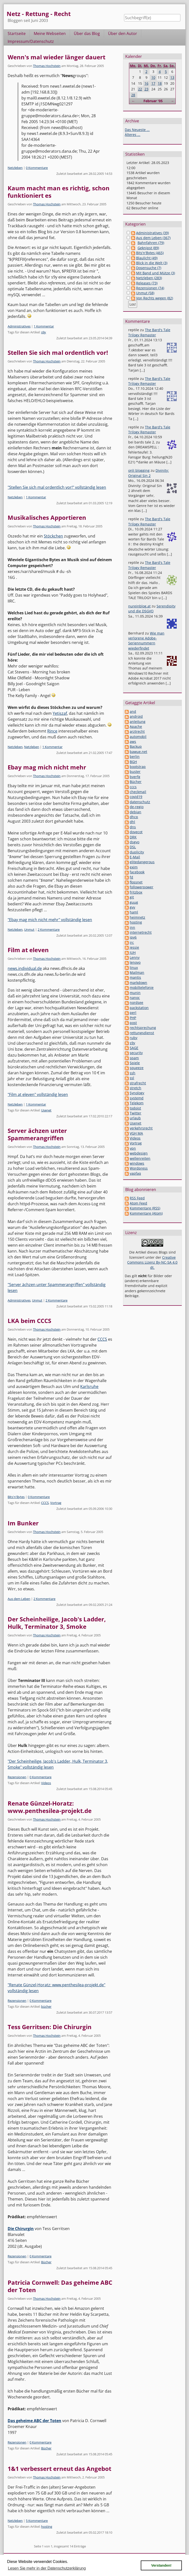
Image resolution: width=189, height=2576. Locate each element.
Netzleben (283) (149, 278)
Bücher (46, 2262)
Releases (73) (147, 283)
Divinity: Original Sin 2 (148, 473)
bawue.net (138, 751)
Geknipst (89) (148, 247)
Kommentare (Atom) (146, 1213)
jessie (134, 947)
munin (135, 992)
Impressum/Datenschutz (31, 41)
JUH (133, 952)
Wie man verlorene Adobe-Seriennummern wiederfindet (146, 641)
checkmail (138, 791)
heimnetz (137, 917)
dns (133, 827)
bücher (46, 2006)
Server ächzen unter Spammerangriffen (37, 1134)
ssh (132, 1073)
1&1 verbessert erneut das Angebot (59, 2468)
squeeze (136, 1067)
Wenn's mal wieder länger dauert (56, 57)
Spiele (135, 1062)
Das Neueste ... (137, 129)
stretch (135, 1088)
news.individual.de (25, 968)
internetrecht (141, 932)
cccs (133, 786)
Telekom (136, 1103)
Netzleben (15, 167)
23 (146, 89)
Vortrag (55, 1502)
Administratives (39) (152, 232)
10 (153, 77)
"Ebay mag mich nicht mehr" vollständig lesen (50, 919)
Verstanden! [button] (161, 2565)
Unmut (29, 929)
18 (160, 83)
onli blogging (139, 470)
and (133, 711)
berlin (135, 756)
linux (134, 967)
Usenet (46, 1110)
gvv (132, 907)
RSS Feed (137, 1198)
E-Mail (135, 857)
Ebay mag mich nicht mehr (47, 767)
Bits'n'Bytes (16, 1497)
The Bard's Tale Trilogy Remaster (149, 332)
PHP (133, 1017)
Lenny (135, 957)
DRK (133, 837)
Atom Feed (138, 1203)
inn (132, 927)
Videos (46, 1783)
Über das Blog (87, 33)
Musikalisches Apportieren (47, 517)
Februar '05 (153, 100)
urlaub (135, 1118)
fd (131, 877)
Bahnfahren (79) (151, 242)
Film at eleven (28, 950)
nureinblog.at (139, 606)
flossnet (136, 882)
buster (135, 771)
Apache (136, 726)
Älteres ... (132, 134)
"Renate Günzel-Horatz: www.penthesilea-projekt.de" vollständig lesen (56, 1987)
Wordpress (139, 1168)
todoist (135, 1108)
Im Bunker (23, 1523)
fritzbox (136, 892)
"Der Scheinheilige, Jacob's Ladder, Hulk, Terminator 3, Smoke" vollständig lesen (58, 1764)
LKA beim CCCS (29, 1321)
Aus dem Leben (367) (153, 237)
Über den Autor (122, 33)
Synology (137, 1093)
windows (137, 1163)
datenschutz (140, 801)
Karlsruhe (89, 1386)
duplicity (137, 852)
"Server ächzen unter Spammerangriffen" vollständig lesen (57, 1287)
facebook (137, 872)
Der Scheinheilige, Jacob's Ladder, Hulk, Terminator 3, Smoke (57, 1622)
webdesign (139, 1153)
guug (134, 902)
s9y (43, 332)
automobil (138, 736)
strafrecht (138, 1083)
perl (133, 1012)
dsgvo (134, 842)
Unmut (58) (145, 293)
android (136, 716)
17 (153, 83)
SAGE (134, 1047)
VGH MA (136, 1133)
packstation (139, 1007)
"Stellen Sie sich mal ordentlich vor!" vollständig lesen (57, 487)
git (132, 897)
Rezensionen (17, 1777)
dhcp (134, 817)
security (136, 1052)
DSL (133, 847)
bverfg (135, 776)
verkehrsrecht (141, 1128)
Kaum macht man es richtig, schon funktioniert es (59, 191)
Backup (136, 746)
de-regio (136, 806)
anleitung (137, 721)
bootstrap (138, 766)
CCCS (102, 1339)
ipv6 (133, 937)
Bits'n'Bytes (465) (150, 252)
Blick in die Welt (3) (151, 263)
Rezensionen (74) (150, 288)
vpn (133, 1148)
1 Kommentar (44, 326)
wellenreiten (140, 1158)
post (133, 1022)
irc (132, 942)
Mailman (137, 972)
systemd (136, 1098)
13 (172, 77)
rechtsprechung (143, 1027)
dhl (132, 821)
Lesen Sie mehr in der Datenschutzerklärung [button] (47, 2568)
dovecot (136, 832)
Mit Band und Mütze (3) (155, 273)
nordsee (136, 1002)
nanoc (135, 997)
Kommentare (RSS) (145, 1208)
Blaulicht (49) (147, 258)
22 (140, 89)
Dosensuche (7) (148, 267)
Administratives (19, 326)
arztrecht (137, 731)
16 (146, 83)
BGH (133, 761)
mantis (135, 977)
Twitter (135, 1113)
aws (133, 741)
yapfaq (135, 1173)
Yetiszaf (60, 713)
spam (134, 1058)
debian (135, 812)
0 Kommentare (37, 167)
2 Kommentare (49, 929)
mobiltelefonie (142, 987)
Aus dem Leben (19, 1599)
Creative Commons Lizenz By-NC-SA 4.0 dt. (152, 1262)
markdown (138, 982)
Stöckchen (53, 536)
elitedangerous (142, 862)
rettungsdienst (142, 1032)
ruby (133, 1037)
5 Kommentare (37, 2520)
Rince (52, 731)
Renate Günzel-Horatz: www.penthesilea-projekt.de (50, 1807)
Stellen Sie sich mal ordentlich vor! (58, 352)
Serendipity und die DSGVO (151, 608)
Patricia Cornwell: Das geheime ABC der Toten (60, 2286)
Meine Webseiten (50, 33)
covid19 (136, 796)
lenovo (135, 962)
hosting (46, 2526)
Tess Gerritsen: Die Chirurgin (50, 2027)
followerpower (141, 887)
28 (133, 95)
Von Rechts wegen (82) (154, 298)
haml (134, 912)
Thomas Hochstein (47, 66)
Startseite (17, 33)
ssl (132, 1078)
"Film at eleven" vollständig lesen (38, 1094)
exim (134, 867)
